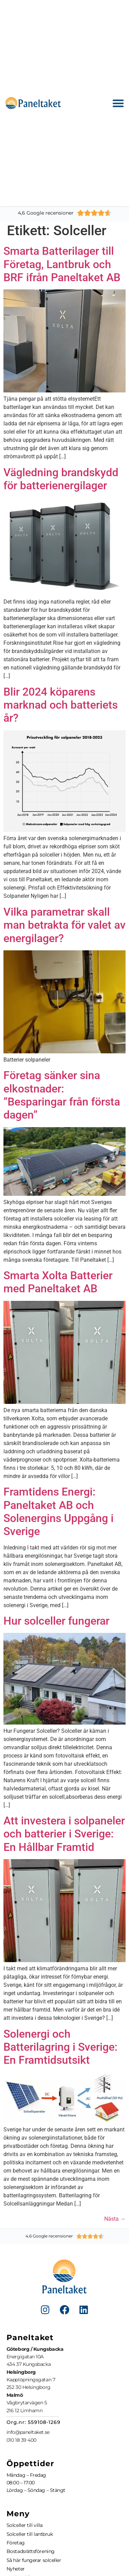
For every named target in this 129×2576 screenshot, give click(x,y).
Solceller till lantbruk (30, 2534)
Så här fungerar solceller (34, 2560)
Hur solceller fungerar (56, 1620)
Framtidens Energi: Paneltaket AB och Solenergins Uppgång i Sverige (58, 1511)
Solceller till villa (25, 2525)
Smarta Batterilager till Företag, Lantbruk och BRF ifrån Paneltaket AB (61, 264)
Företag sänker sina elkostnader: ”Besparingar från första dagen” (61, 1095)
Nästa (115, 2219)
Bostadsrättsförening (31, 2551)
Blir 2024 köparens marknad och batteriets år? (60, 705)
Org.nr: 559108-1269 (34, 2422)
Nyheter (16, 2569)
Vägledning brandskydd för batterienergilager (60, 479)
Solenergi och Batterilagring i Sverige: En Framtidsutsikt (60, 2047)
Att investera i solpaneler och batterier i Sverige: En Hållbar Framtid (64, 1834)
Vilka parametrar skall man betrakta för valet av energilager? (64, 925)
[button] (118, 103)
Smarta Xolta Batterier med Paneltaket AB (57, 1282)
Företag (16, 2543)
